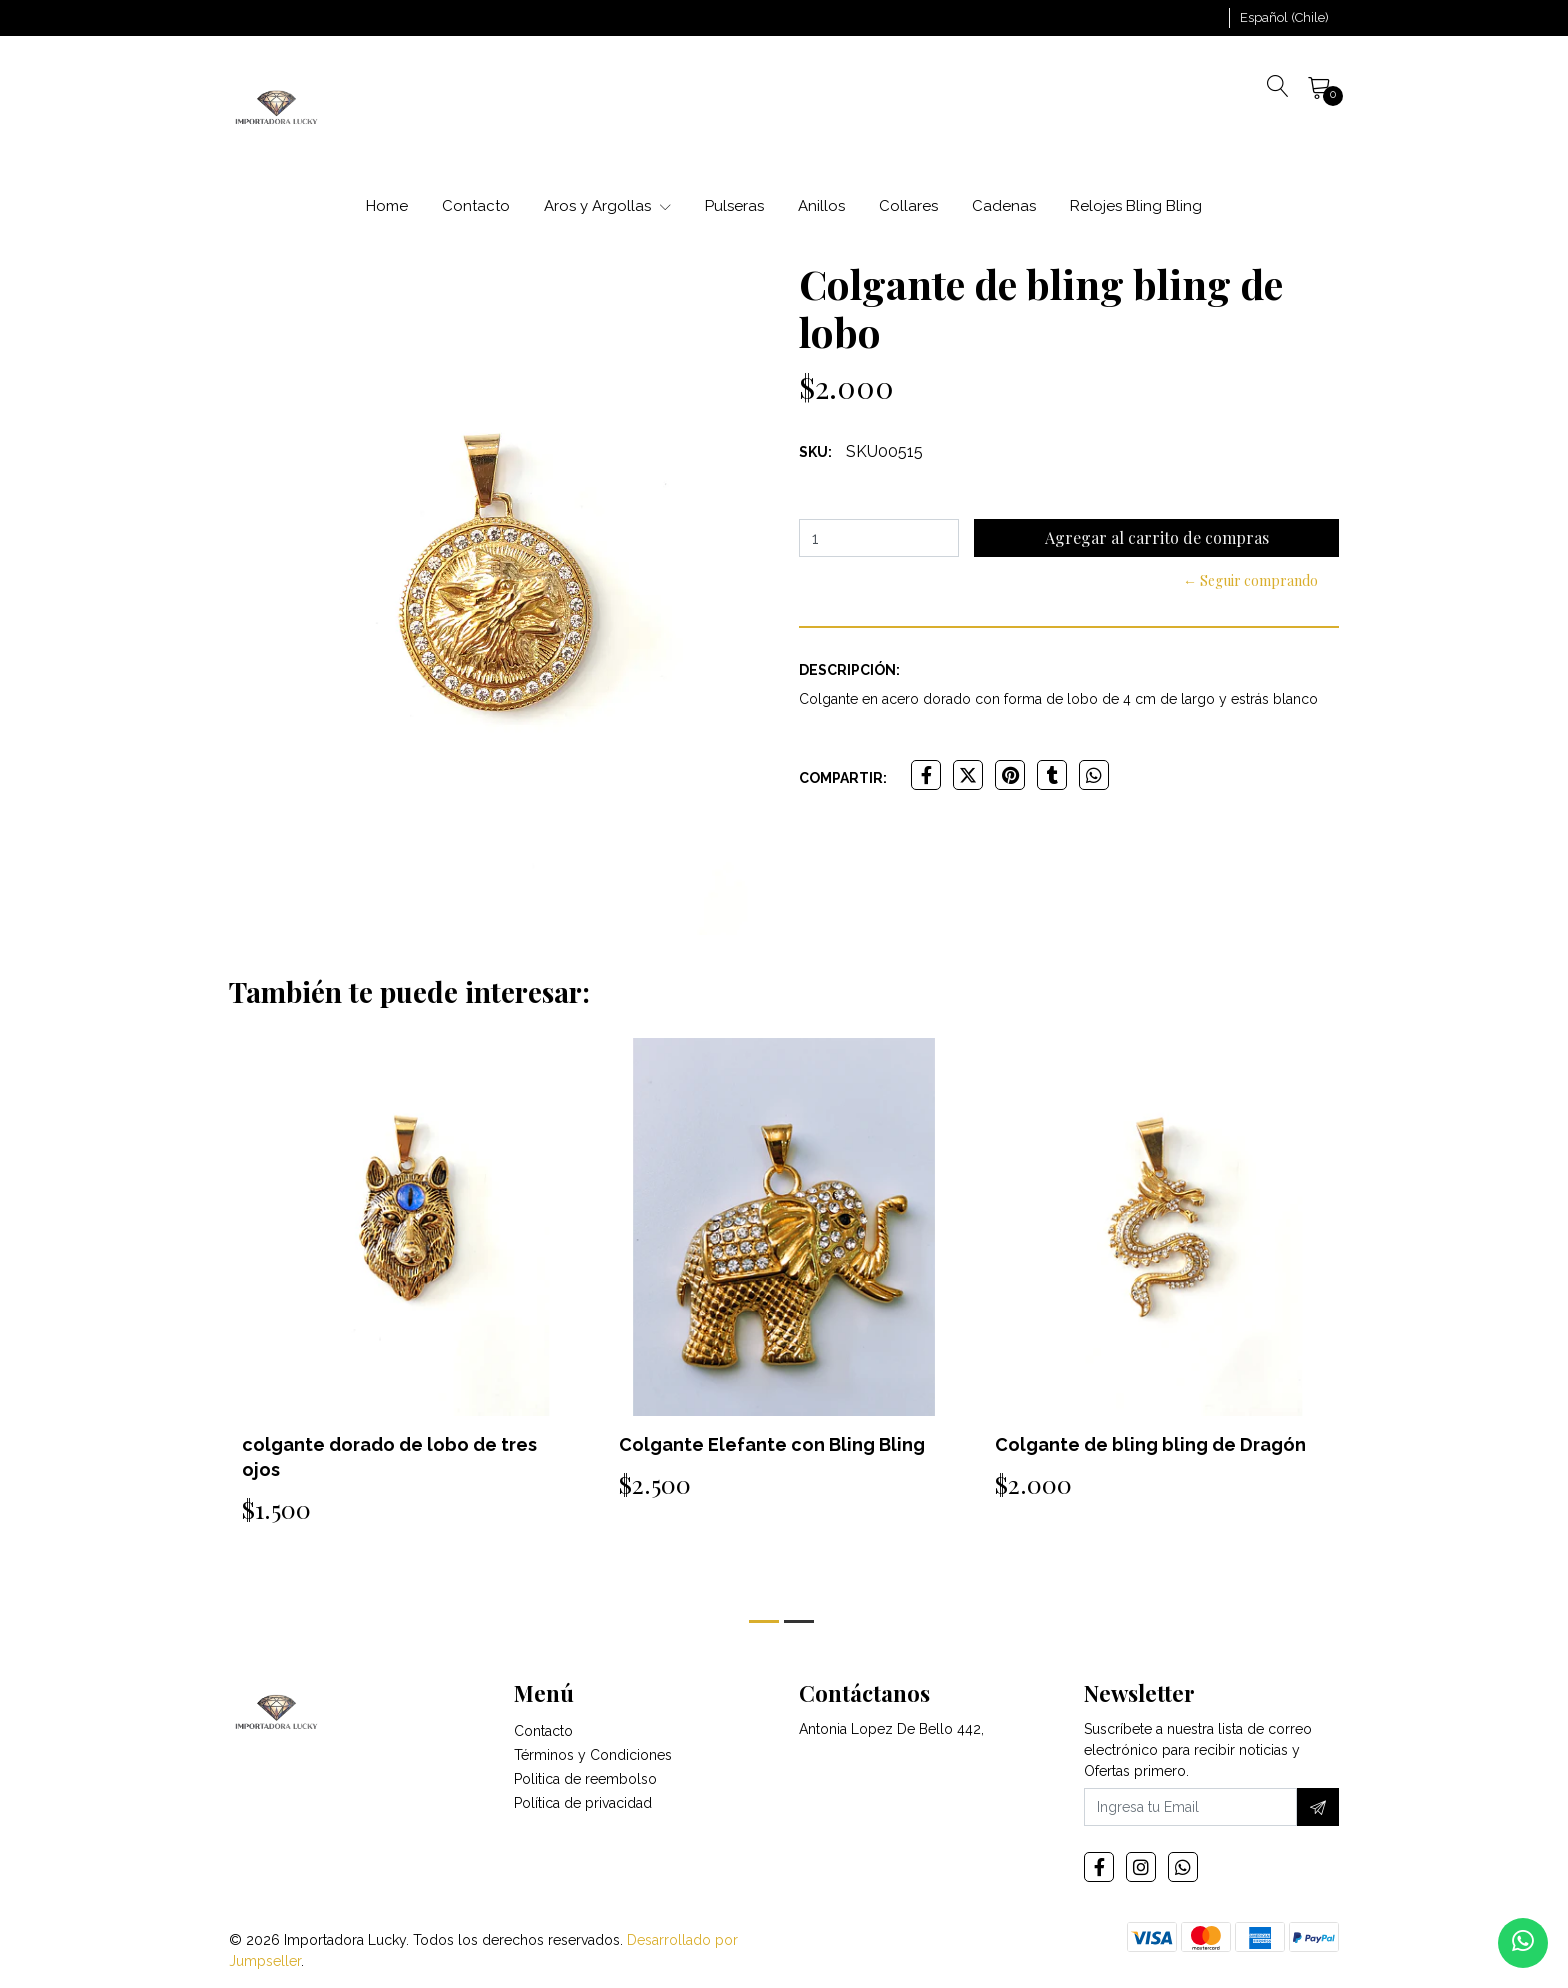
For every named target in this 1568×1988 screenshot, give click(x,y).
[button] (1284, 18)
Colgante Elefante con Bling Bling (772, 1444)
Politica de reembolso (585, 1779)
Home (387, 206)
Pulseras (734, 206)
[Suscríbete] (1318, 1807)
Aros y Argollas (607, 206)
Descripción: (849, 670)
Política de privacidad (583, 1803)
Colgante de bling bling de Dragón (1150, 1444)
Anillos (821, 206)
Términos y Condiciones (593, 1755)
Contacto (476, 206)
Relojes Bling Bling (1136, 206)
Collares (908, 206)
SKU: (815, 452)
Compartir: (843, 778)
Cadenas (1004, 206)
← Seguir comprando (1250, 580)
